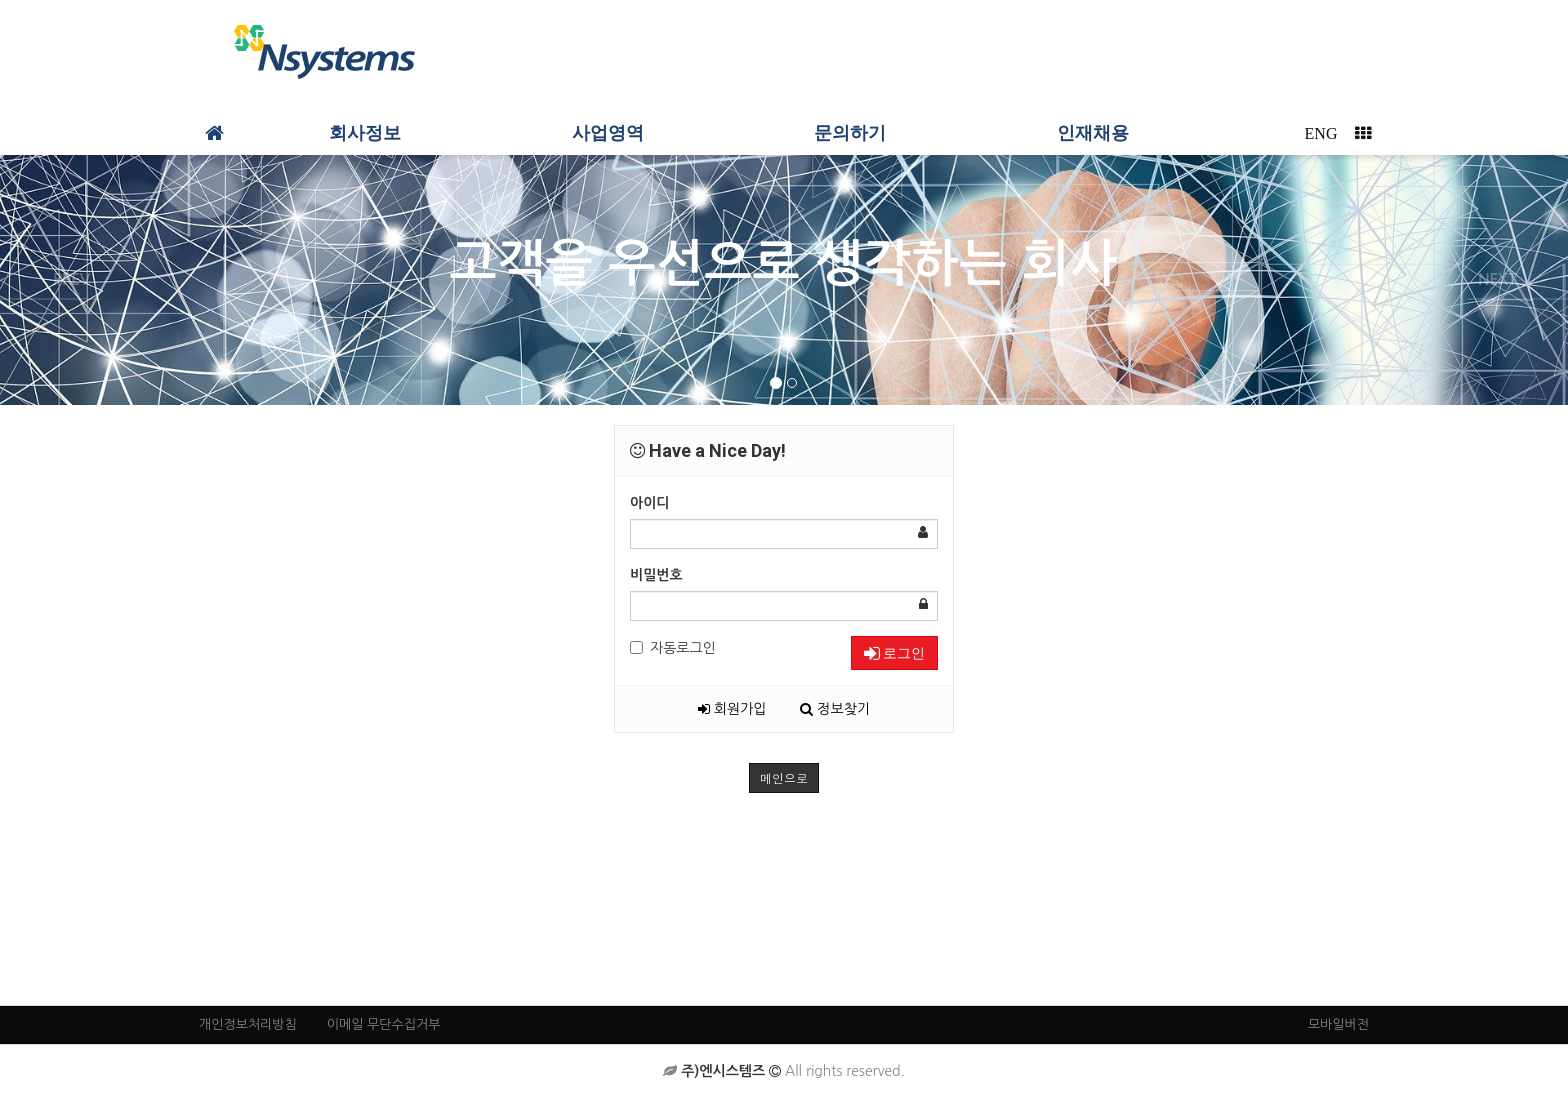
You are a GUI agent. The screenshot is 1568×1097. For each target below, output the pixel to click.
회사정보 (365, 132)
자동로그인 (673, 648)
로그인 (894, 653)
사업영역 (608, 132)
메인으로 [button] (784, 777)
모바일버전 (1338, 1024)
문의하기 (850, 132)
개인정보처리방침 (248, 1024)
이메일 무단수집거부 (384, 1024)
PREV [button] (71, 279)
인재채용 (1093, 132)
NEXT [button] (1497, 279)
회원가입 (732, 709)
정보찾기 (835, 709)
